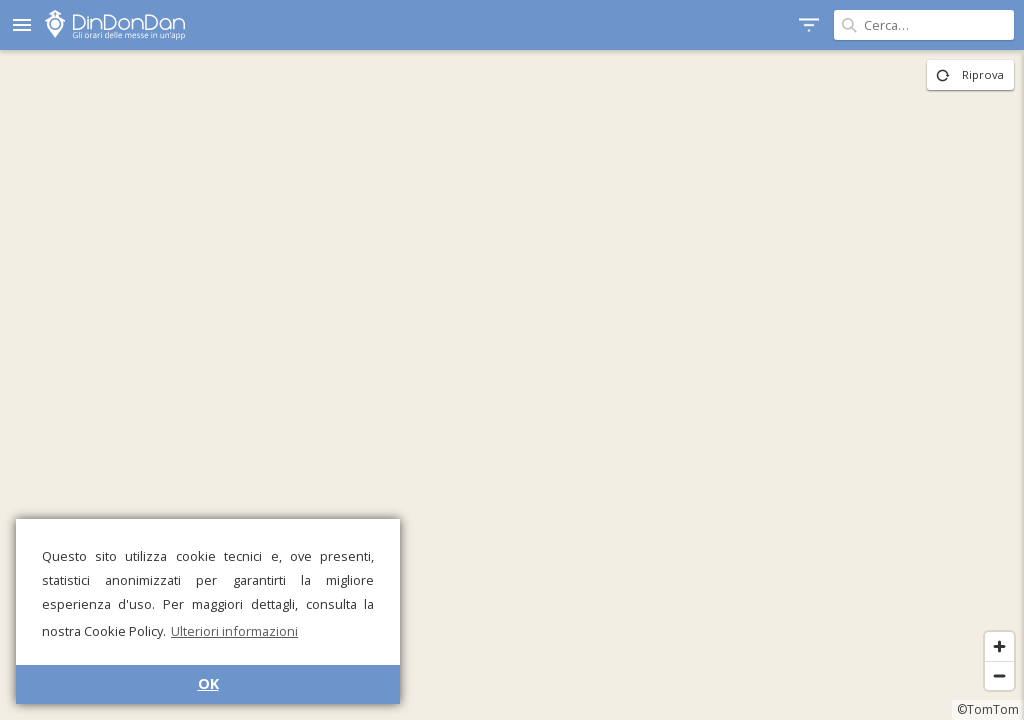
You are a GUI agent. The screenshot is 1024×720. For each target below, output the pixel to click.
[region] (512, 385)
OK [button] (208, 683)
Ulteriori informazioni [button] (234, 631)
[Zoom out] (999, 675)
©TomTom (988, 709)
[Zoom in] (999, 646)
